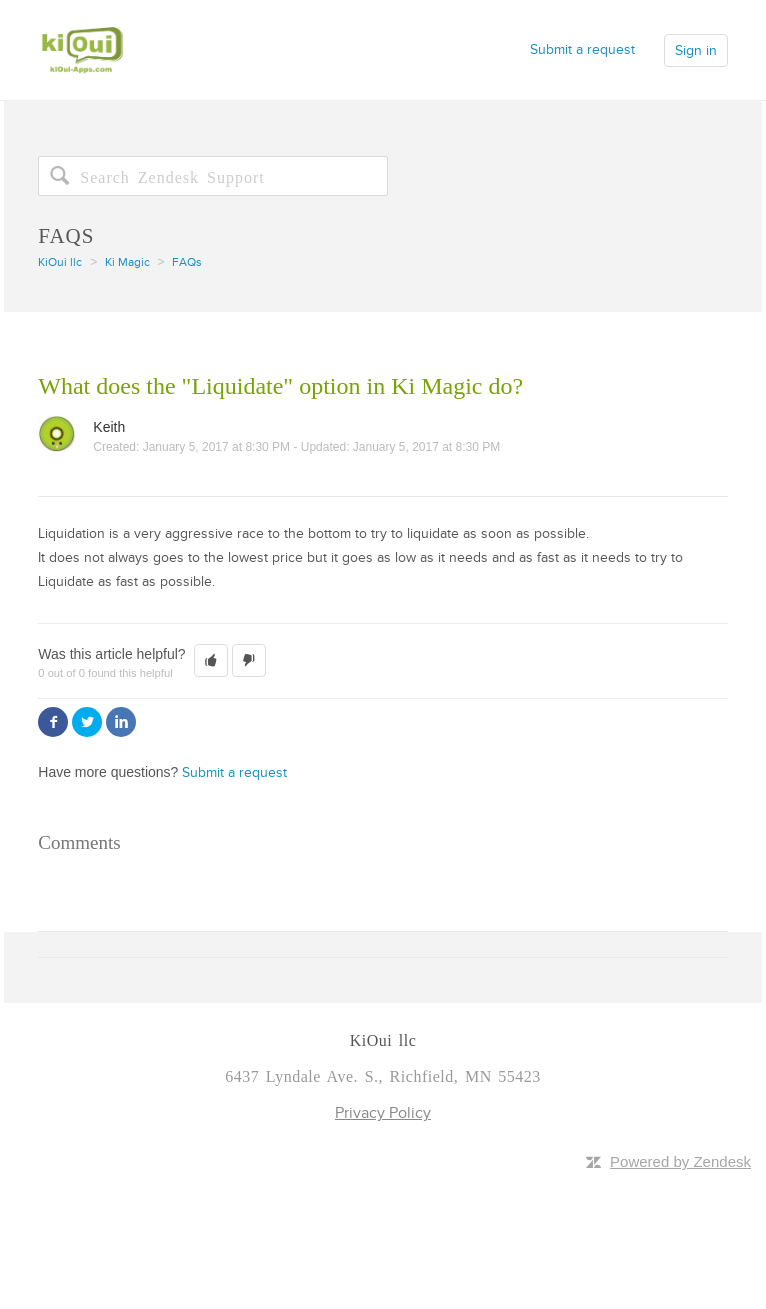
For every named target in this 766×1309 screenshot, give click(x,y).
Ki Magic (127, 262)
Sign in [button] (696, 50)
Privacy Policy (383, 1113)
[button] (211, 660)
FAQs (187, 262)
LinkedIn (121, 722)
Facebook (53, 722)
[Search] (213, 176)
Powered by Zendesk (680, 1161)
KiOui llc (60, 262)
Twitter (87, 722)
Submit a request (582, 49)
